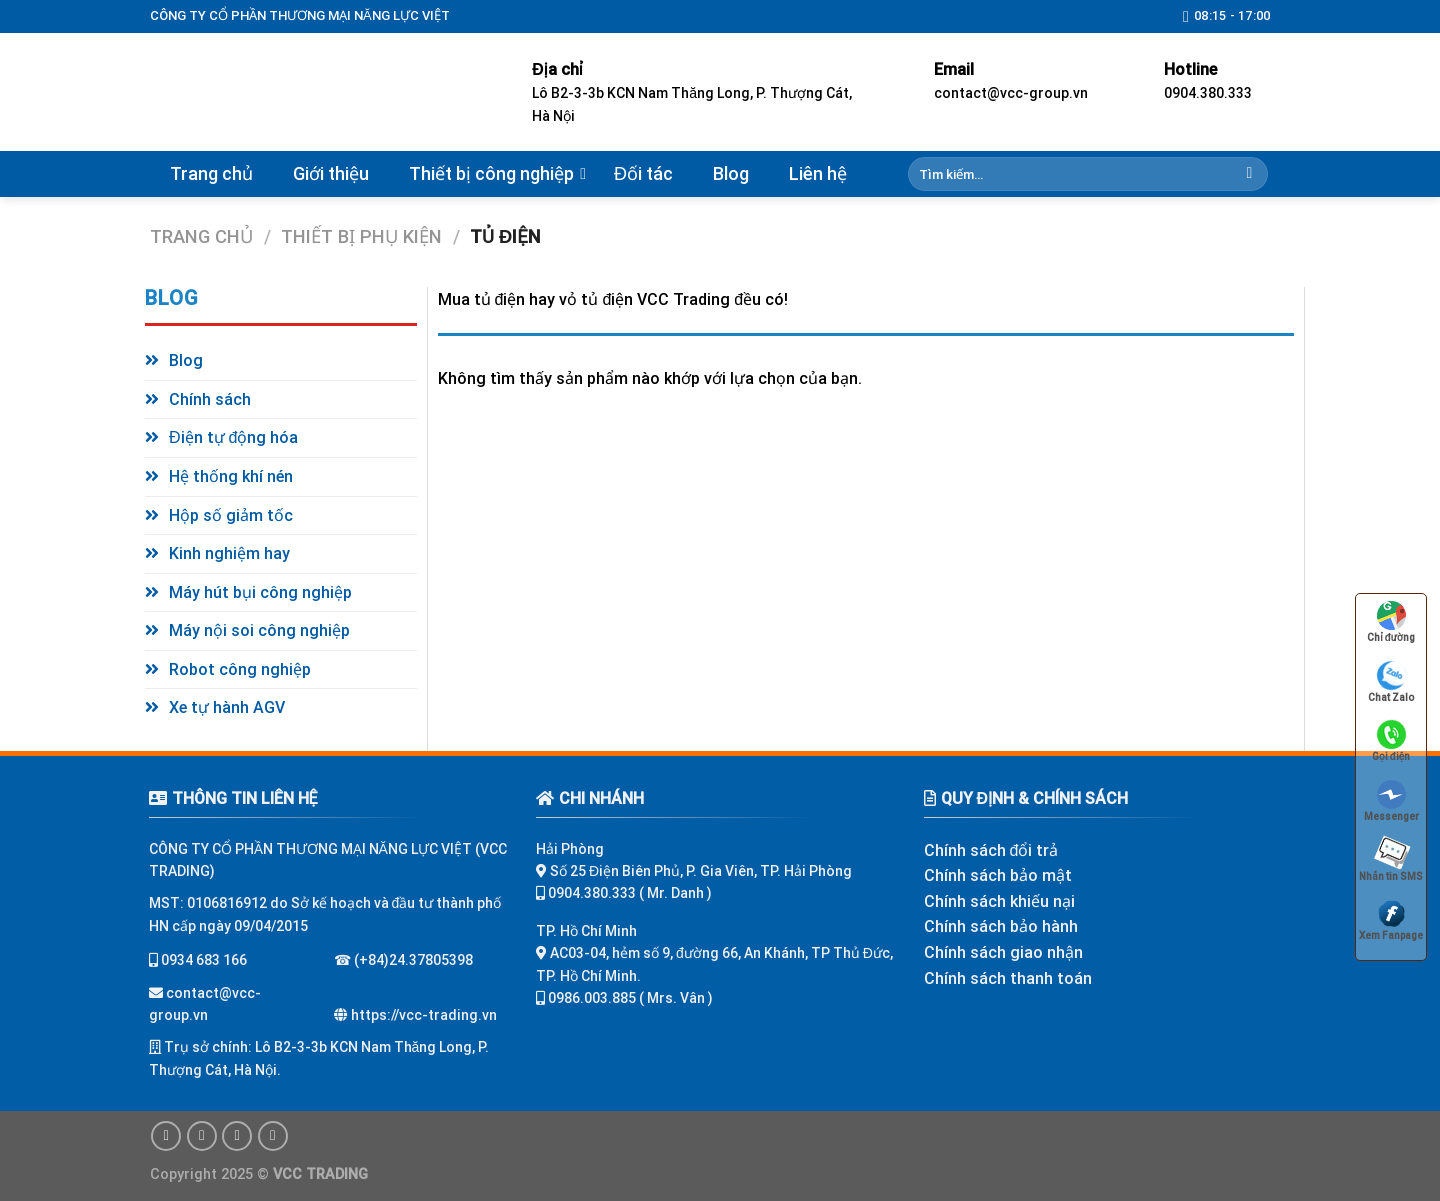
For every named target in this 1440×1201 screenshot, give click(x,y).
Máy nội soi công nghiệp (259, 630)
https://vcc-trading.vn (422, 1015)
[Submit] (1249, 174)
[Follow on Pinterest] (273, 1136)
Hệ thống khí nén (231, 476)
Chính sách (210, 399)
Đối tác (643, 173)
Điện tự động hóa (233, 437)
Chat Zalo (1391, 680)
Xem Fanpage (1391, 918)
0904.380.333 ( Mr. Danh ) (630, 893)
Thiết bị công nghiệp (491, 173)
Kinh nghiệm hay (229, 553)
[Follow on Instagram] (202, 1136)
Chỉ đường (1391, 620)
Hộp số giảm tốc (231, 515)
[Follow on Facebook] (166, 1136)
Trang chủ (211, 173)
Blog (731, 173)
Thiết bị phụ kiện (361, 236)
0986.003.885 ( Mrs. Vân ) (630, 998)
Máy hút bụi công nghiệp (260, 592)
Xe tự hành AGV (227, 707)
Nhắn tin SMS (1390, 859)
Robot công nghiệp (240, 669)
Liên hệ (818, 173)
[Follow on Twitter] (237, 1136)
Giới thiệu (331, 173)
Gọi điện (1391, 739)
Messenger (1391, 799)
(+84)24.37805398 (413, 960)
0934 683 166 (202, 960)
